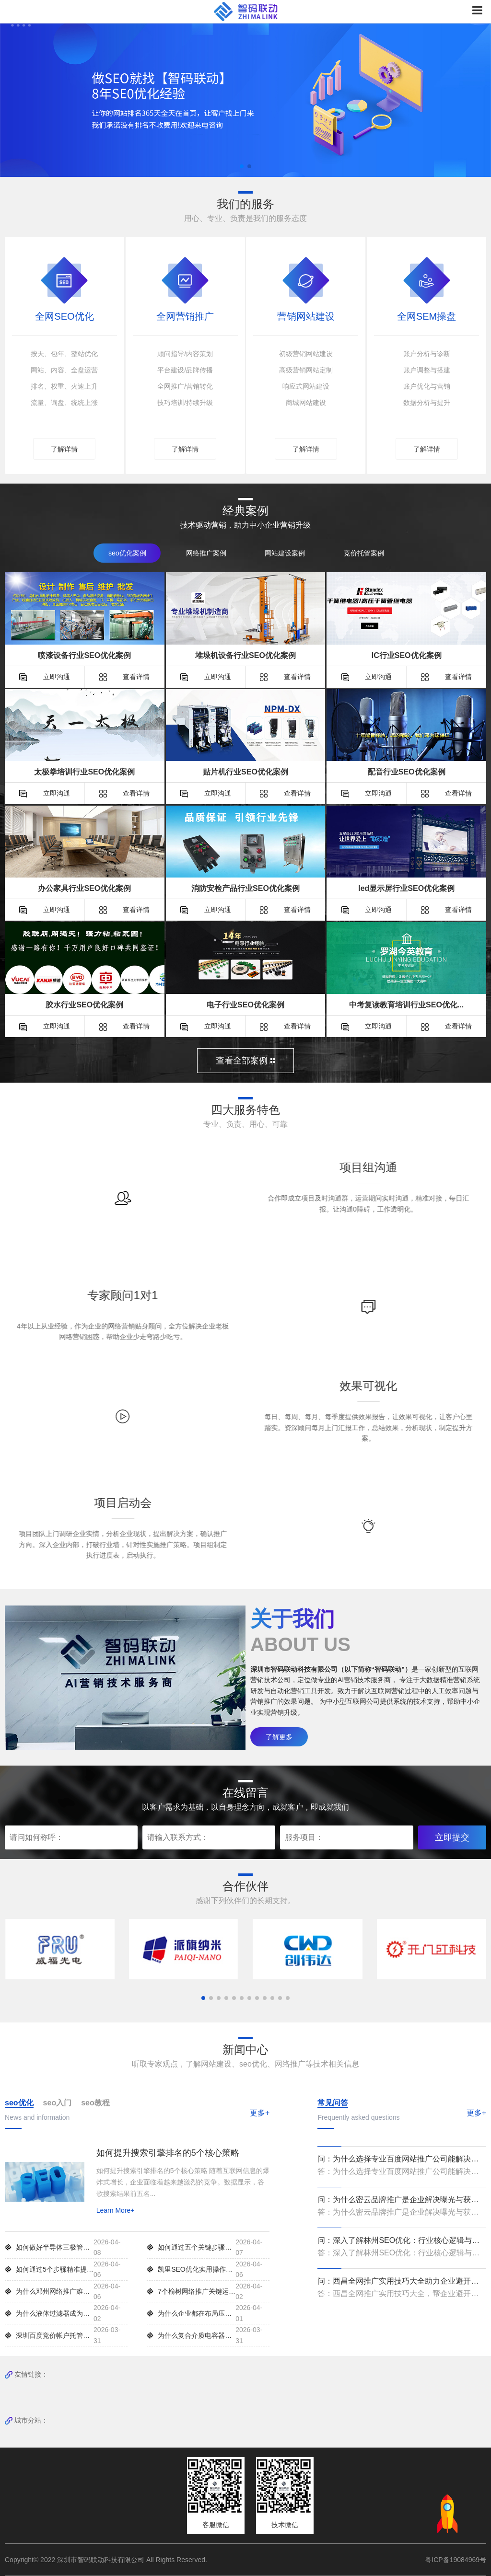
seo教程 (95, 2103)
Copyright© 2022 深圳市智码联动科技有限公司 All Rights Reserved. (109, 2559)
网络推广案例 (206, 553)
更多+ (259, 2112)
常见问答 (332, 2103)
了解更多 (279, 1736)
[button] (242, 166)
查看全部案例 (245, 1060)
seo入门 (57, 2103)
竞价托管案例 (364, 553)
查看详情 (124, 676)
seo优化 (19, 2103)
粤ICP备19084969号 (455, 2559)
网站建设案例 (285, 553)
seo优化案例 (127, 553)
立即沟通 (44, 676)
